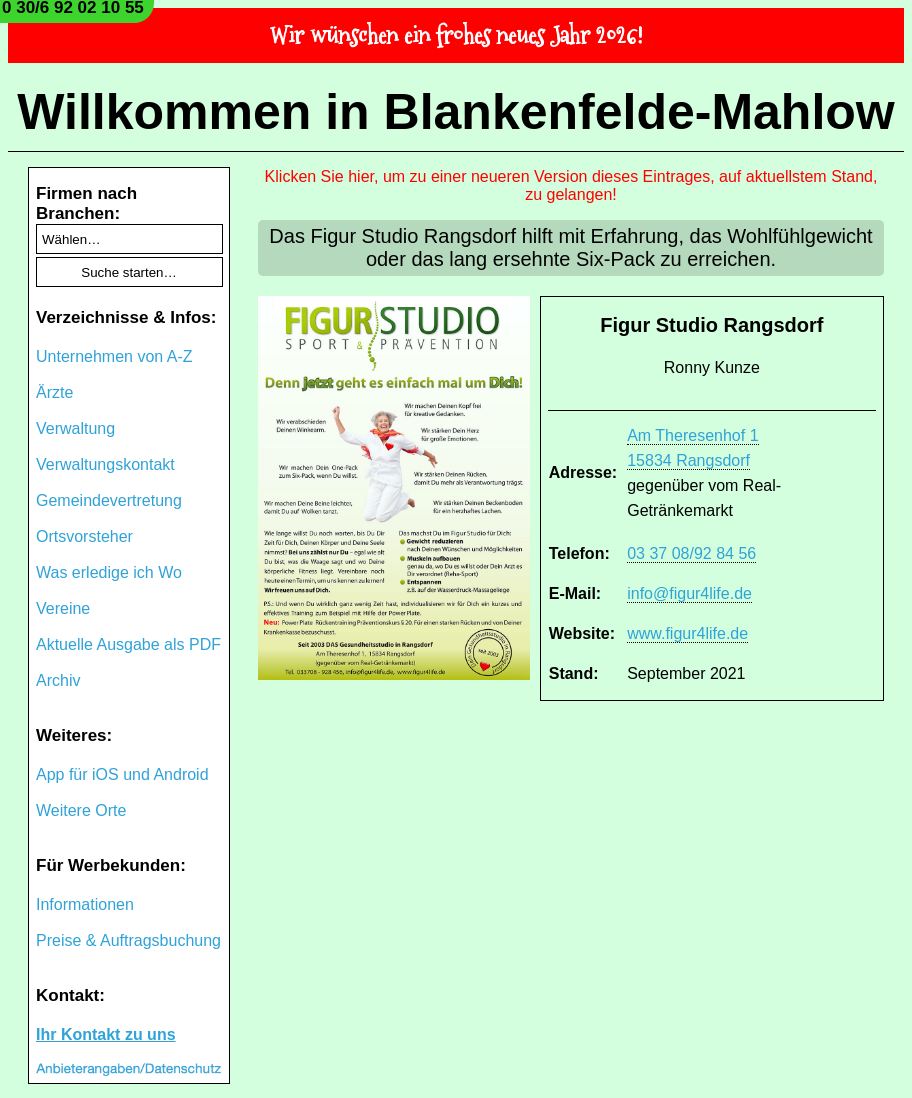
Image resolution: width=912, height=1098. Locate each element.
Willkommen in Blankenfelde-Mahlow (455, 112)
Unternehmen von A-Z (114, 356)
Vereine (63, 608)
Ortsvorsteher (84, 536)
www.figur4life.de (687, 633)
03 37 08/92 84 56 (691, 553)
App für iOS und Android (122, 774)
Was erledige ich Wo (109, 572)
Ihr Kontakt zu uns (106, 1034)
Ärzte (54, 392)
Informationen (85, 904)
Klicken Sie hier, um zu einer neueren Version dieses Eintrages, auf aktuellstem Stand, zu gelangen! (571, 185)
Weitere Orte (81, 810)
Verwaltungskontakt (105, 464)
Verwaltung (75, 428)
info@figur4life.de (689, 593)
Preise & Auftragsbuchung (128, 940)
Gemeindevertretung (109, 500)
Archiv (58, 680)
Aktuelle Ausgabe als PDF (128, 644)
